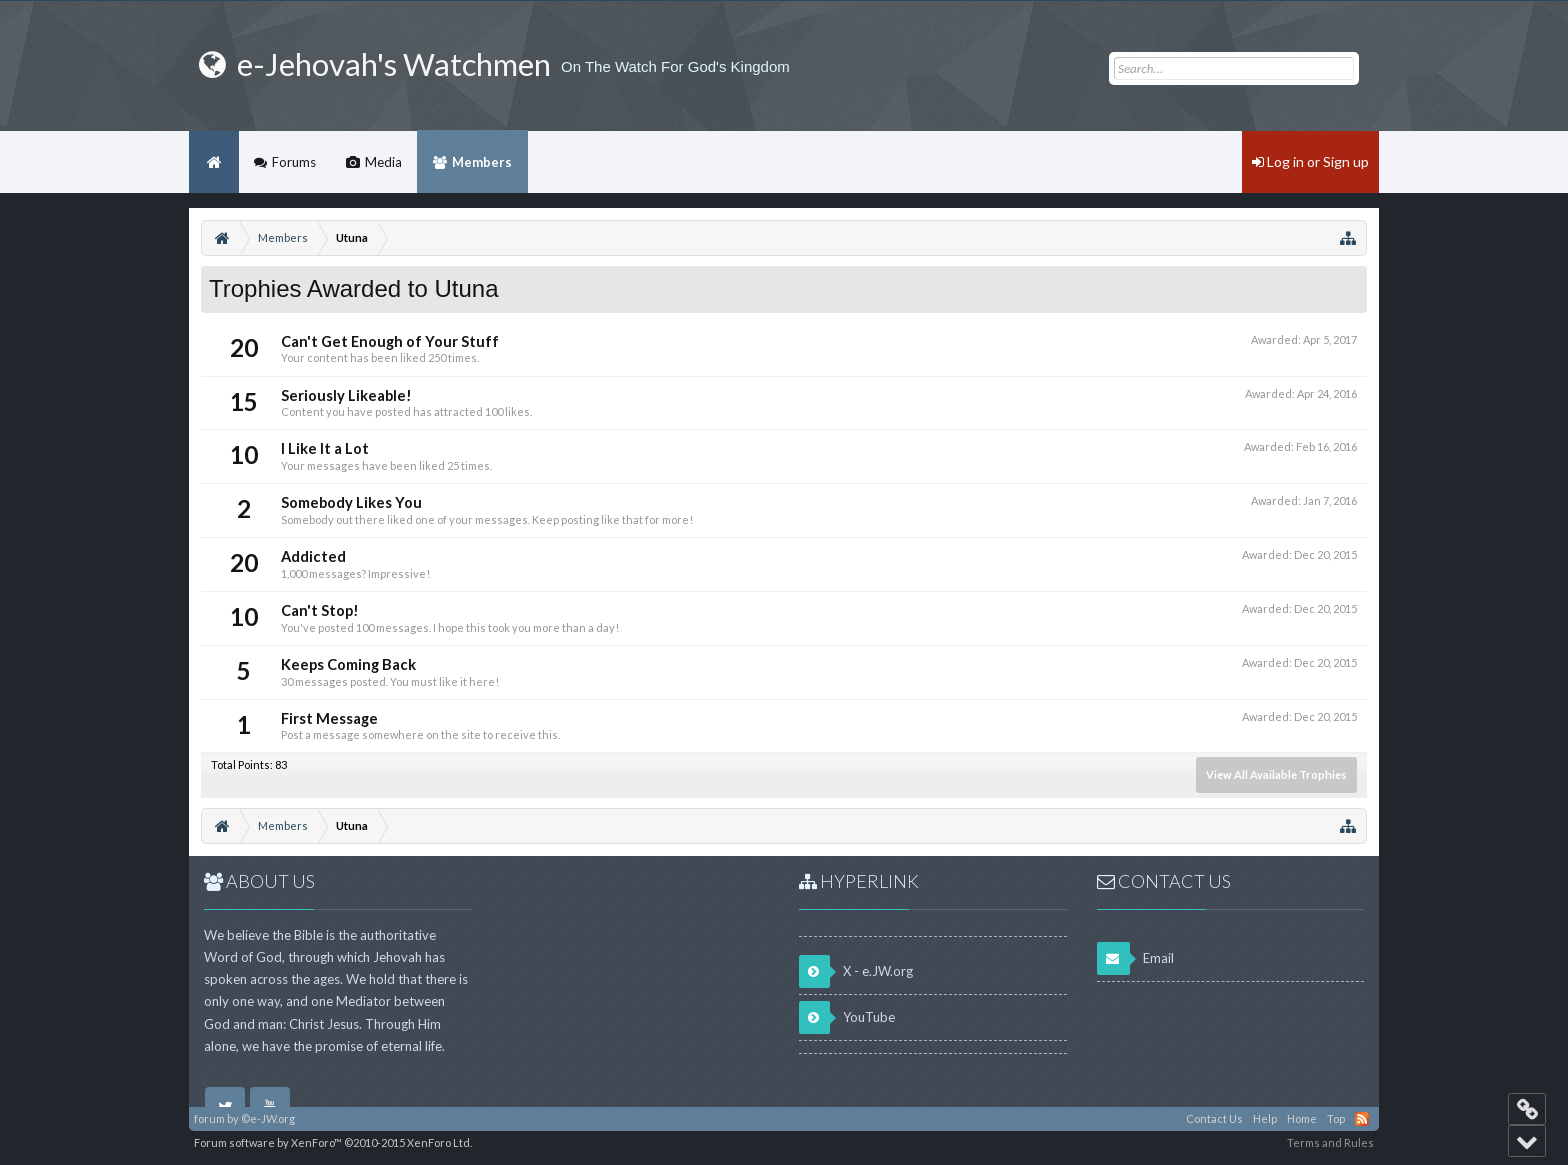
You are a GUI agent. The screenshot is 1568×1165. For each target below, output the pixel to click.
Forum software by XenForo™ (333, 1142)
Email (1135, 958)
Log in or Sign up (1310, 161)
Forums (294, 162)
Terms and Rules (1330, 1142)
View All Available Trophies (1276, 774)
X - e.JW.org (856, 971)
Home (214, 162)
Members (482, 162)
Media (383, 162)
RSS (1362, 1119)
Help (1265, 1118)
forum (209, 1118)
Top (1336, 1118)
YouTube (847, 1017)
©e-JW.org (268, 1118)
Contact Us (1214, 1118)
